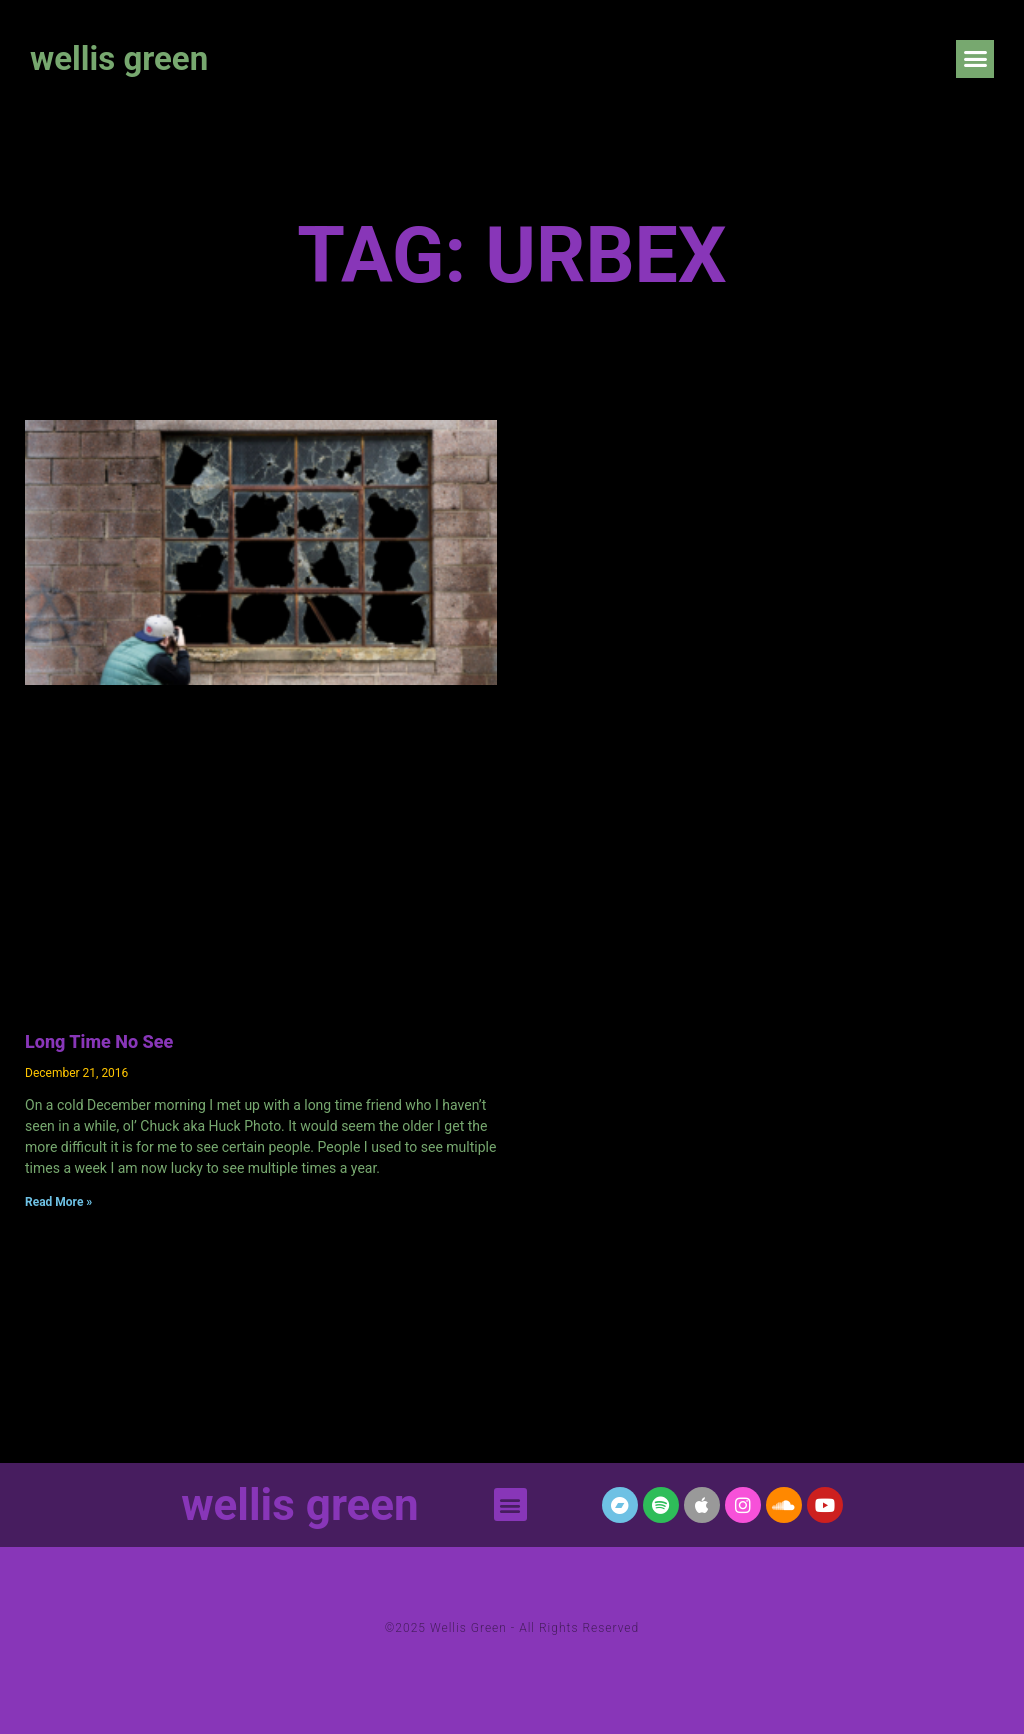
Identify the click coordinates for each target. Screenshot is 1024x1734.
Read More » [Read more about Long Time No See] (58, 1202)
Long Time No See (99, 1041)
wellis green (119, 58)
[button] (975, 59)
